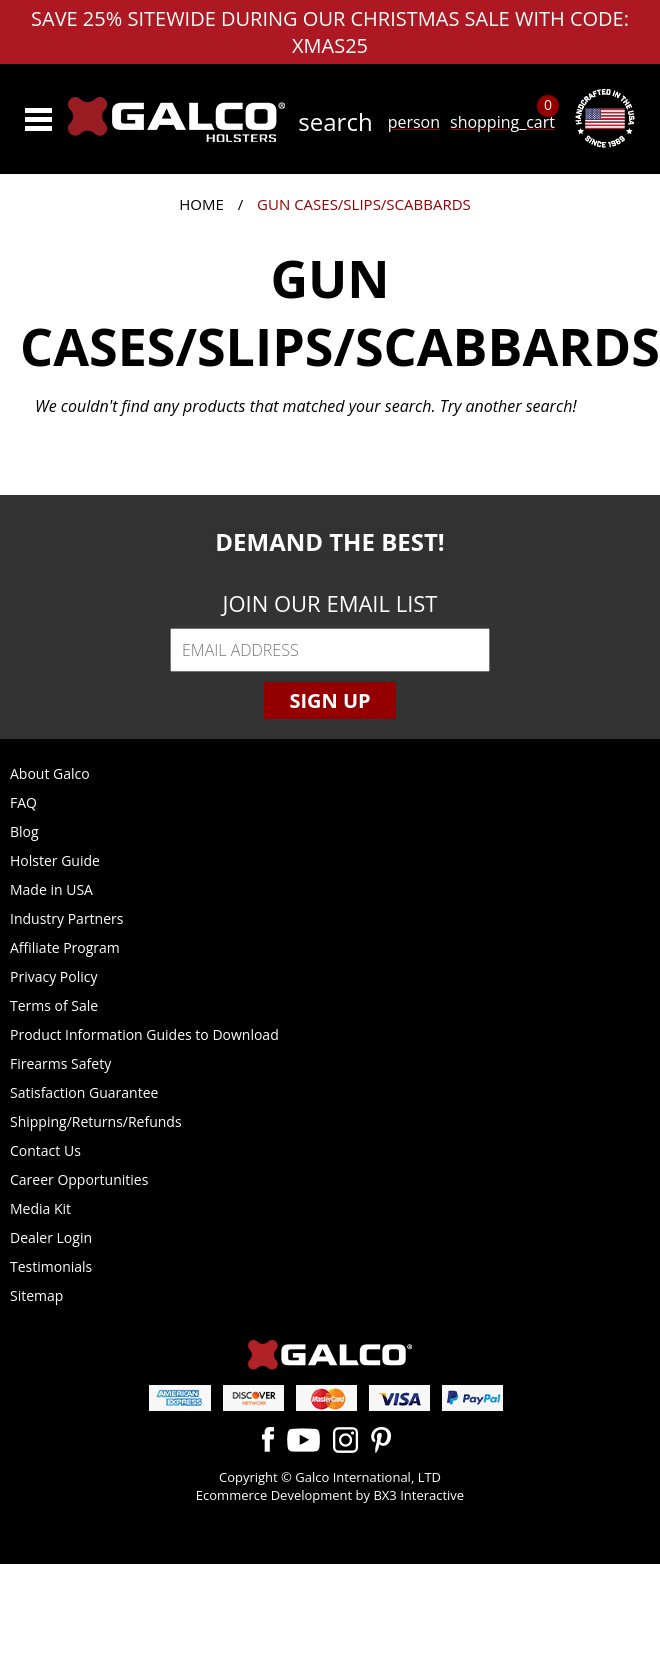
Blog (24, 831)
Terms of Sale (54, 1005)
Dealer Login (51, 1237)
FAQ (23, 802)
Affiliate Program (65, 947)
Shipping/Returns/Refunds (96, 1121)
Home (201, 204)
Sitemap (36, 1295)
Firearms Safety (60, 1063)
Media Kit (40, 1208)
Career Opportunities (79, 1179)
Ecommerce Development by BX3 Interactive (330, 1495)
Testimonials (51, 1266)
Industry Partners (66, 918)
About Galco (50, 773)
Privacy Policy (53, 976)
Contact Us (45, 1150)
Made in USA (51, 889)
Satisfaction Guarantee (84, 1092)
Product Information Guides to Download (144, 1034)
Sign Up (329, 700)
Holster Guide (55, 860)
